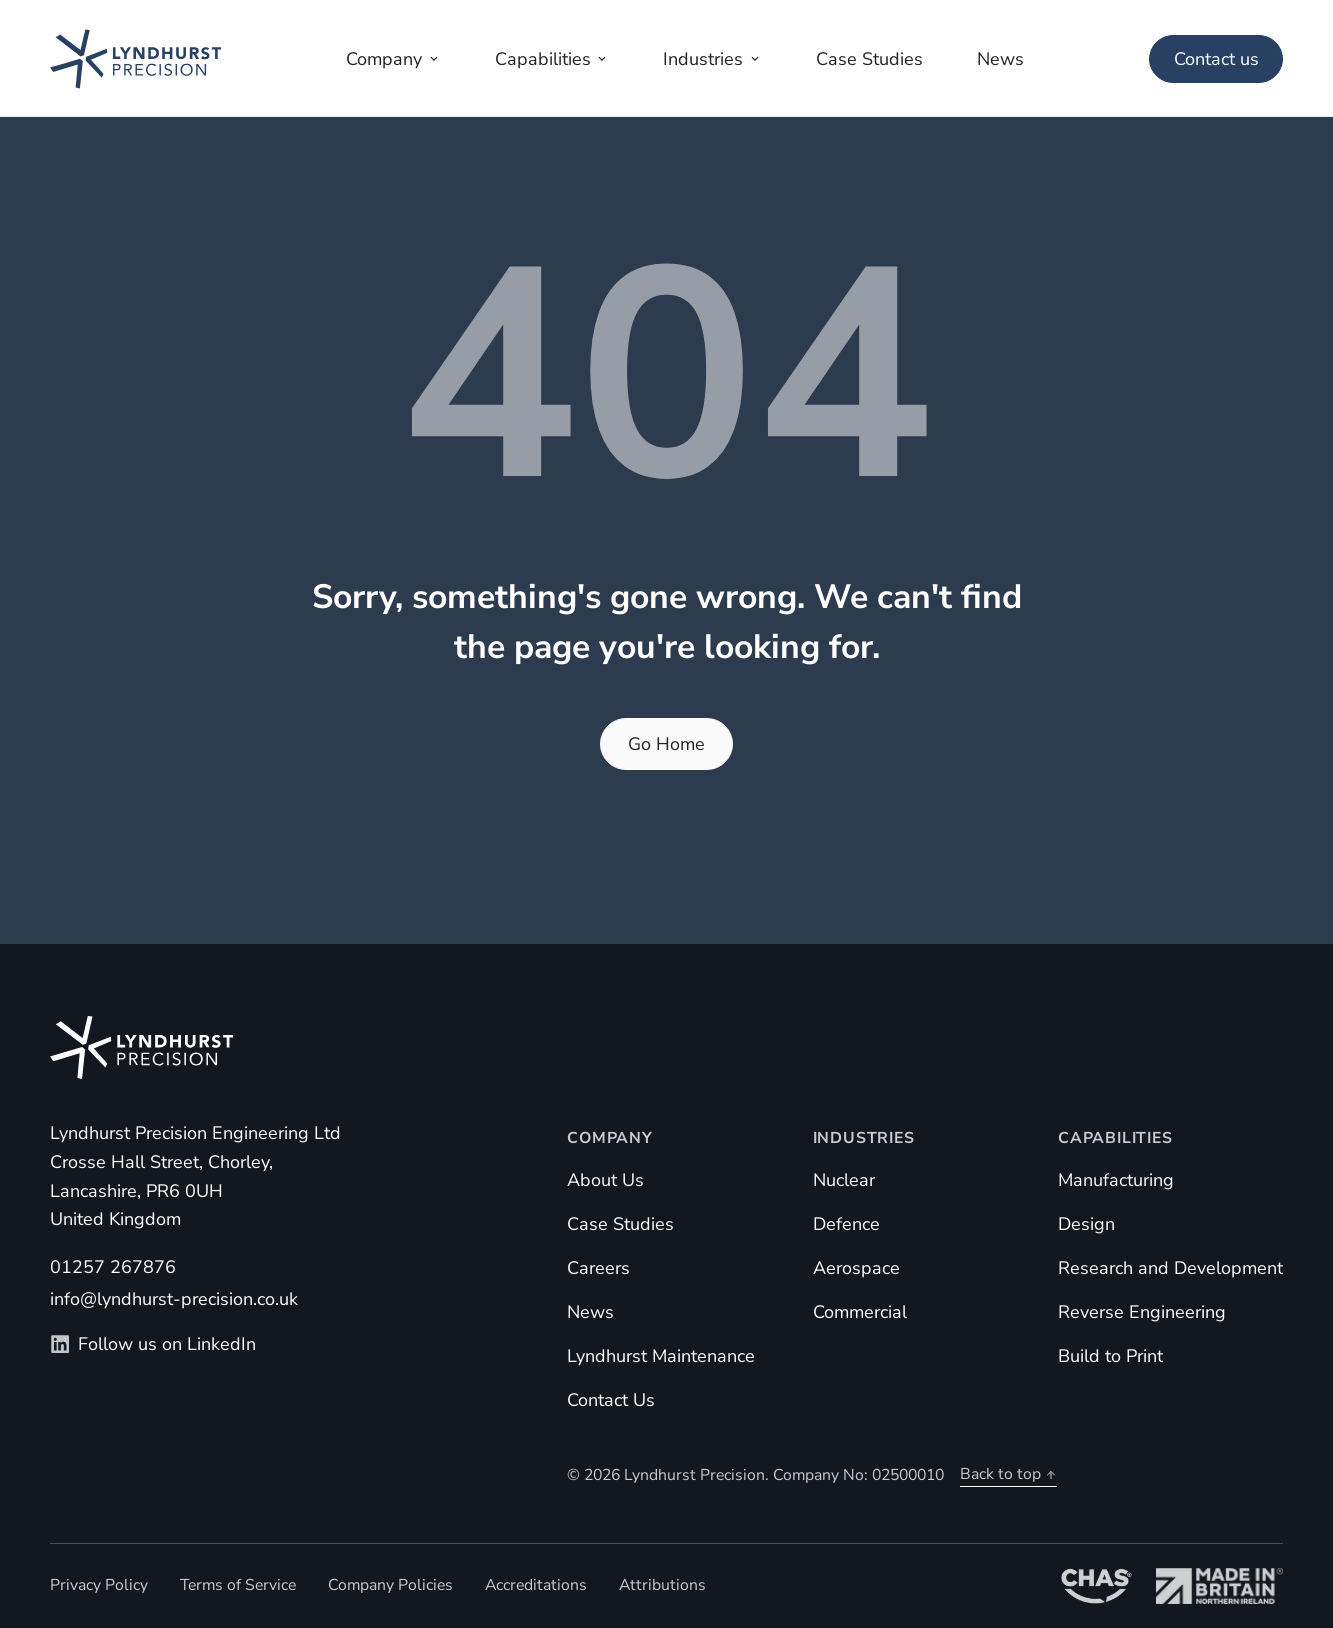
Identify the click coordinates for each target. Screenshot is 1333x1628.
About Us (605, 1180)
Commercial (860, 1312)
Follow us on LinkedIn (153, 1344)
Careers (598, 1268)
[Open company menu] (394, 58)
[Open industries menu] (713, 58)
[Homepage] (135, 58)
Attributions (662, 1585)
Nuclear (844, 1180)
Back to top (1008, 1474)
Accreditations (536, 1585)
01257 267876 (113, 1267)
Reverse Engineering (1142, 1312)
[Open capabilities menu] (552, 58)
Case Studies (620, 1224)
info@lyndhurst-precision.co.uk (174, 1299)
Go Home (666, 744)
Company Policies (390, 1585)
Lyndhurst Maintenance (661, 1356)
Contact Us (611, 1400)
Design (1086, 1224)
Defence (846, 1224)
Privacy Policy (99, 1585)
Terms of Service (238, 1585)
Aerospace (856, 1268)
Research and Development (1170, 1268)
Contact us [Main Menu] (1216, 59)
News (590, 1312)
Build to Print (1110, 1356)
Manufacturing (1116, 1180)
